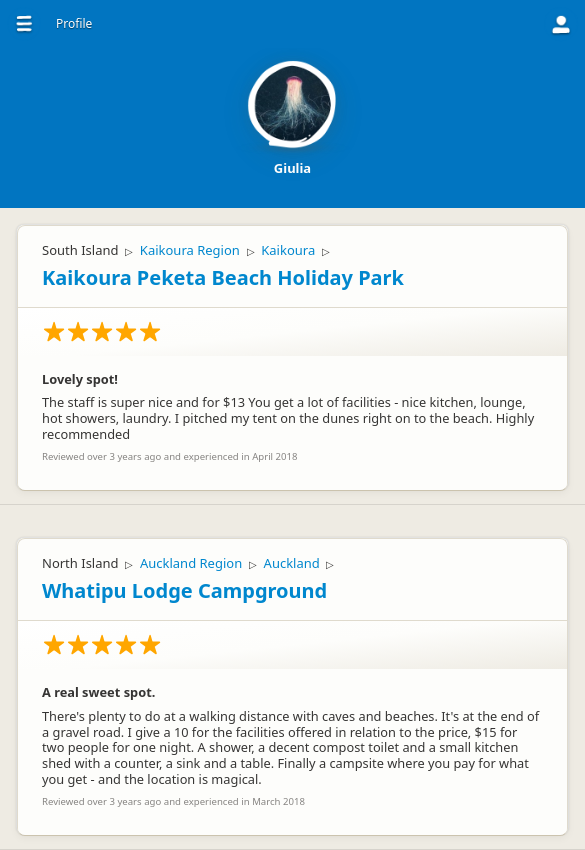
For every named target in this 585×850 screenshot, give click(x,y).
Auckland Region (191, 563)
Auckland (292, 563)
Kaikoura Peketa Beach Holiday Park (223, 277)
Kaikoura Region (190, 250)
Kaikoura (288, 250)
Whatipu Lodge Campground (184, 590)
